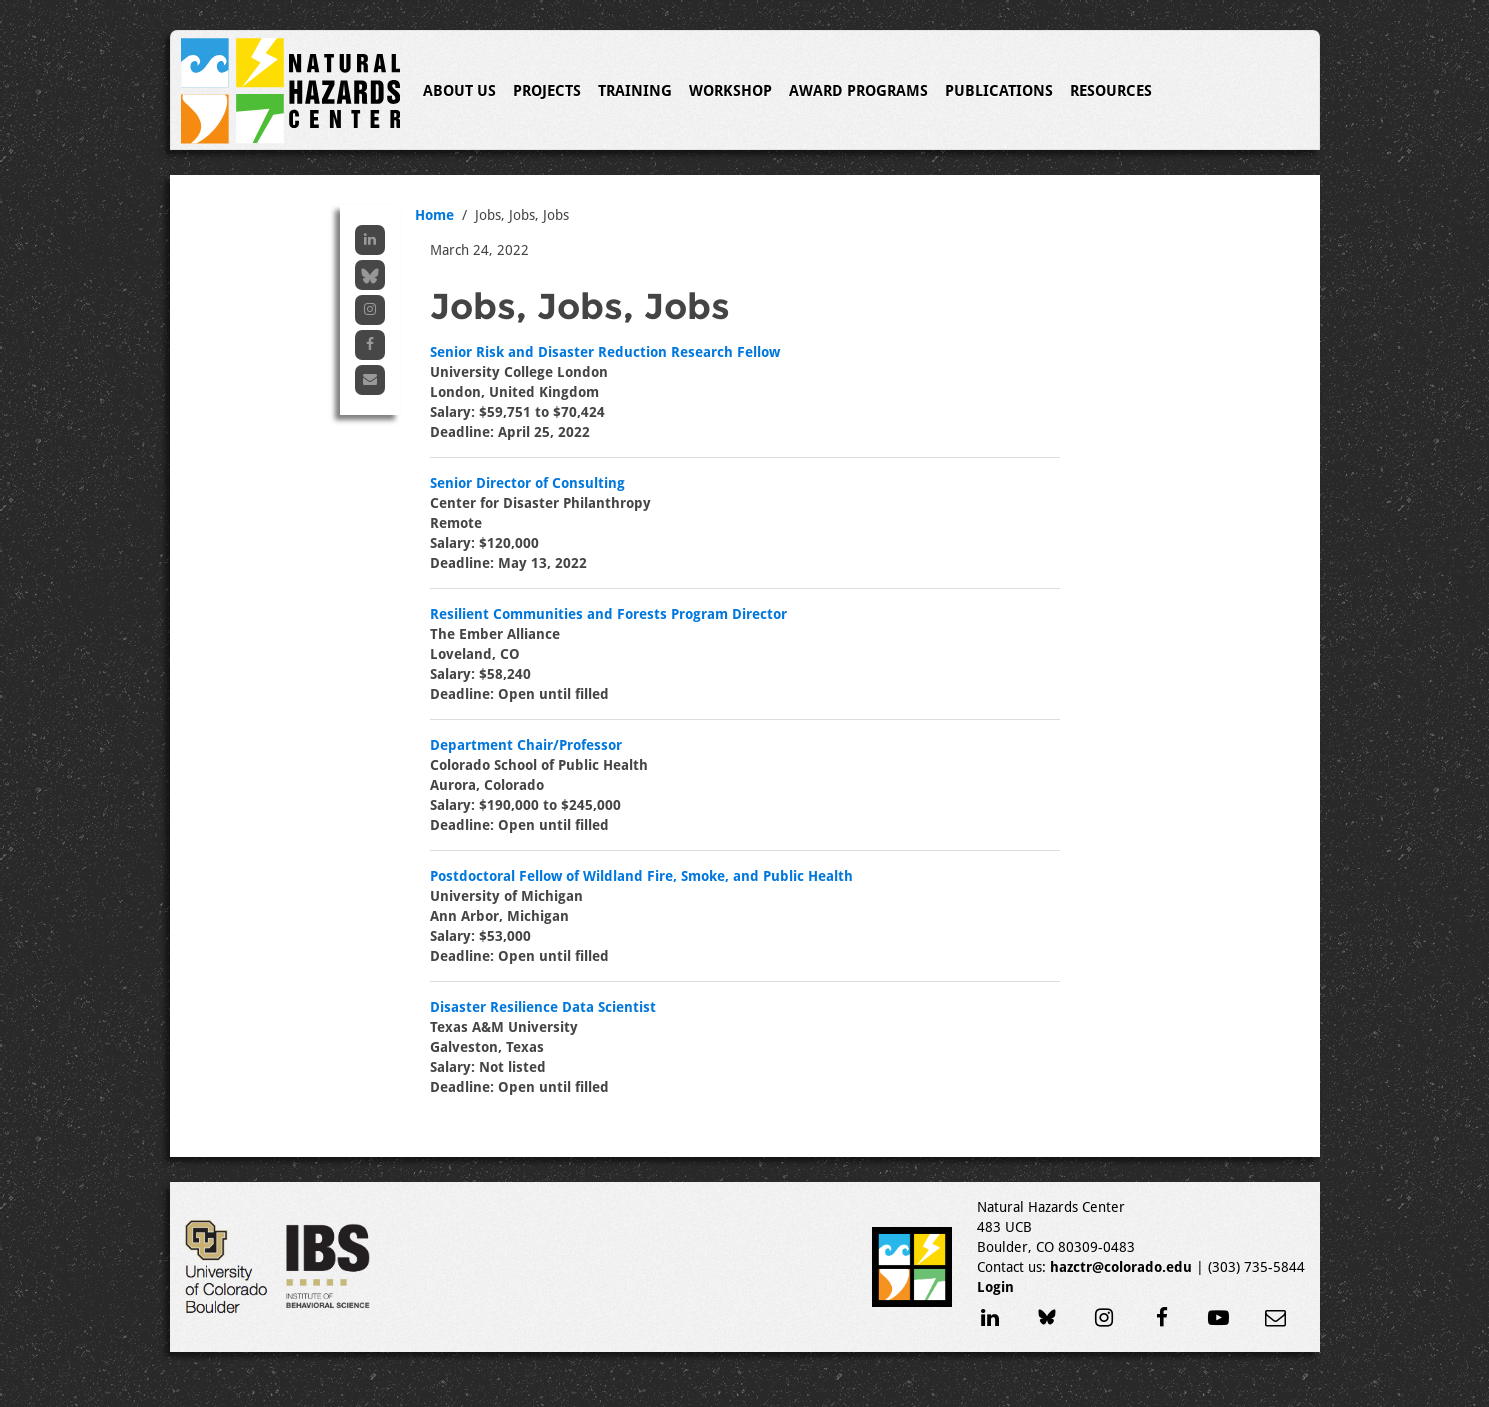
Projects (547, 91)
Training (635, 91)
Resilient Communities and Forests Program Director (608, 614)
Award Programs (858, 91)
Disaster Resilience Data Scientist (543, 1007)
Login (995, 1287)
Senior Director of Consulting (527, 483)
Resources (1111, 91)
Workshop (730, 91)
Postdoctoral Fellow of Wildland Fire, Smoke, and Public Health (641, 876)
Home (434, 215)
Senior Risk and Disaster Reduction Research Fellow (605, 352)
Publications (999, 91)
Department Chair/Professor (526, 745)
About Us (459, 91)
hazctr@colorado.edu (1121, 1267)
